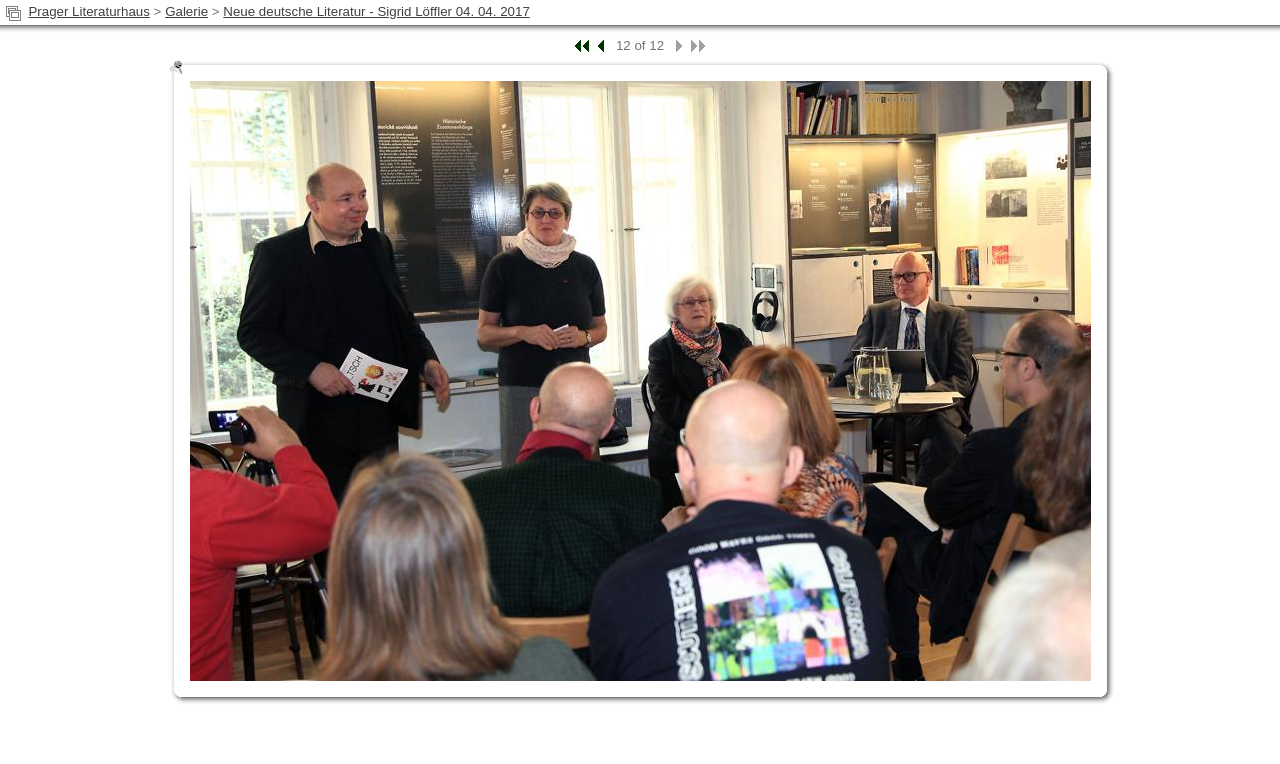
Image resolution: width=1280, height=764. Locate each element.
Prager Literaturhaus (89, 11)
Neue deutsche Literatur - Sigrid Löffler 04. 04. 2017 (376, 11)
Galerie (186, 11)
